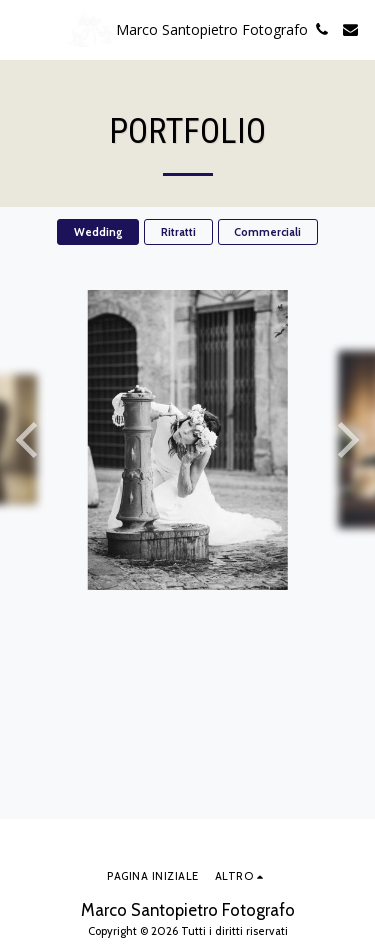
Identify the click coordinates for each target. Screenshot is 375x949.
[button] (22, 29)
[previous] (30, 440)
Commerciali (267, 232)
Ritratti (178, 232)
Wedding (98, 232)
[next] (345, 440)
